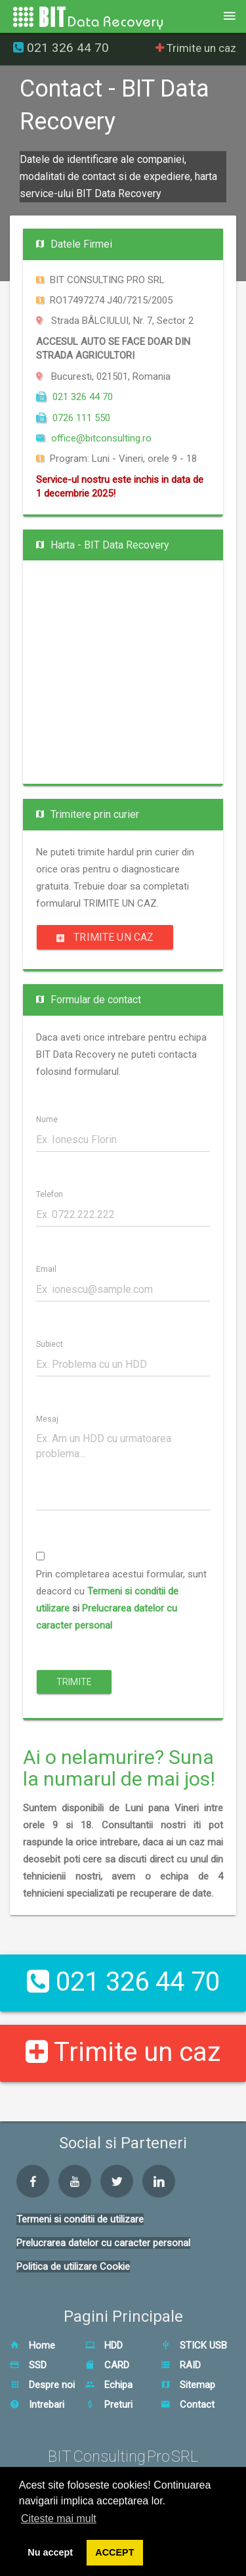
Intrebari (37, 2404)
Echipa (109, 2385)
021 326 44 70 (61, 47)
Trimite (74, 1682)
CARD (107, 2365)
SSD (28, 2365)
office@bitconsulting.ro (94, 438)
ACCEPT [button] (114, 2552)
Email (46, 1269)
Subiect (49, 1344)
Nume (47, 1120)
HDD (104, 2345)
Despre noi (42, 2385)
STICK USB (194, 2345)
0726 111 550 (73, 418)
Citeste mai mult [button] (58, 2518)
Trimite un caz (195, 48)
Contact (188, 2404)
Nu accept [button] (50, 2552)
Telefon (49, 1194)
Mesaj (47, 1419)
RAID (181, 2365)
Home (32, 2345)
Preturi (109, 2404)
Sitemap (188, 2385)
